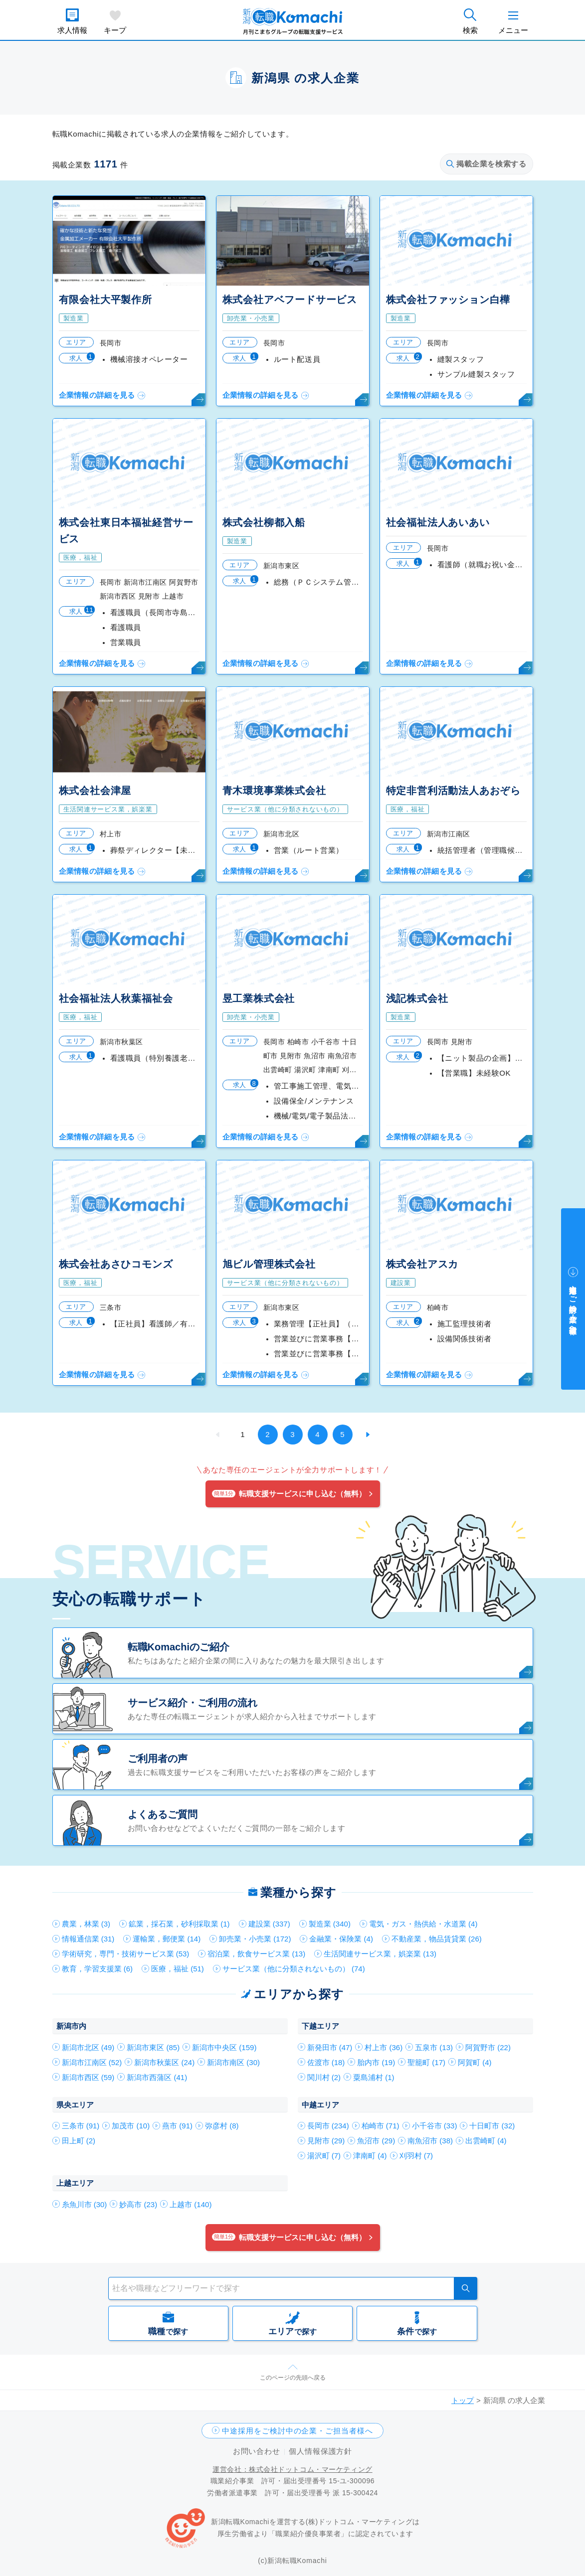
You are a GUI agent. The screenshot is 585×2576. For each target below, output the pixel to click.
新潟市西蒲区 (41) (157, 2077)
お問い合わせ (256, 2451)
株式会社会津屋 (95, 790)
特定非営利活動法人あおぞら (453, 790)
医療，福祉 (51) (177, 1968)
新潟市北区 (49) (88, 2047)
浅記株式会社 (417, 998)
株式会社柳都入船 (263, 522)
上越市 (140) (190, 2204)
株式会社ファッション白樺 (448, 299)
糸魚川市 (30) (84, 2204)
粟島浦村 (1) (373, 2077)
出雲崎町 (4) (486, 2140)
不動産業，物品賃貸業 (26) (436, 1938)
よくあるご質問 (162, 1814)
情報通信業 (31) (88, 1938)
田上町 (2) (79, 2140)
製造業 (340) (330, 1924)
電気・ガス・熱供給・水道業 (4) (423, 1924)
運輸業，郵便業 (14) (166, 1938)
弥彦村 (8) (222, 2125)
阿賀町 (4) (475, 2062)
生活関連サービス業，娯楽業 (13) (380, 1953)
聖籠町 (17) (426, 2062)
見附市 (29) (326, 2140)
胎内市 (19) (376, 2062)
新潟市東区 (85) (153, 2047)
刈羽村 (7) (416, 2155)
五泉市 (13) (434, 2047)
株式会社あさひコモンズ (116, 1264)
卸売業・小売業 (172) (255, 1938)
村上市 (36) (383, 2047)
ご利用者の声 (158, 1758)
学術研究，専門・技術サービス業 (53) (126, 1953)
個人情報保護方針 (320, 2451)
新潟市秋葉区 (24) (164, 2062)
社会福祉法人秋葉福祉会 (116, 998)
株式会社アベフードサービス (289, 299)
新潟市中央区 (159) (224, 2047)
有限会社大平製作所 (105, 299)
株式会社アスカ (422, 1264)
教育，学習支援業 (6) (97, 1968)
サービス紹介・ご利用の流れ (192, 1702)
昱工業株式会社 (258, 998)
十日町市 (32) (492, 2125)
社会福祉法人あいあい (438, 522)
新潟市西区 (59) (88, 2077)
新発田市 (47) (330, 2047)
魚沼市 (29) (376, 2140)
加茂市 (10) (131, 2125)
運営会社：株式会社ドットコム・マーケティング (292, 2469)
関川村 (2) (324, 2077)
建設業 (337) (269, 1924)
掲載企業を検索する (486, 164)
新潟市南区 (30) (233, 2062)
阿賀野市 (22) (488, 2047)
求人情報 (72, 30)
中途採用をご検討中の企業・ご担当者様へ (297, 2430)
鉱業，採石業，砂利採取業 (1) (179, 1924)
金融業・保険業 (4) (341, 1938)
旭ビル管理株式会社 (269, 1264)
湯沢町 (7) (324, 2155)
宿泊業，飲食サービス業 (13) (256, 1953)
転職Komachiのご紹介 (178, 1646)
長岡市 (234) (328, 2125)
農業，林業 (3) (86, 1924)
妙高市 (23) (138, 2204)
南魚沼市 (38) (430, 2140)
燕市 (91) (177, 2125)
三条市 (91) (81, 2125)
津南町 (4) (370, 2155)
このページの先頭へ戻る (293, 2377)
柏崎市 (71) (380, 2125)
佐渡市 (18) (326, 2062)
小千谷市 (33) (434, 2125)
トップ (462, 2400)
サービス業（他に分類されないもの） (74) (293, 1968)
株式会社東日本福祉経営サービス (126, 530)
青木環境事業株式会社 (274, 790)
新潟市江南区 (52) (92, 2062)
